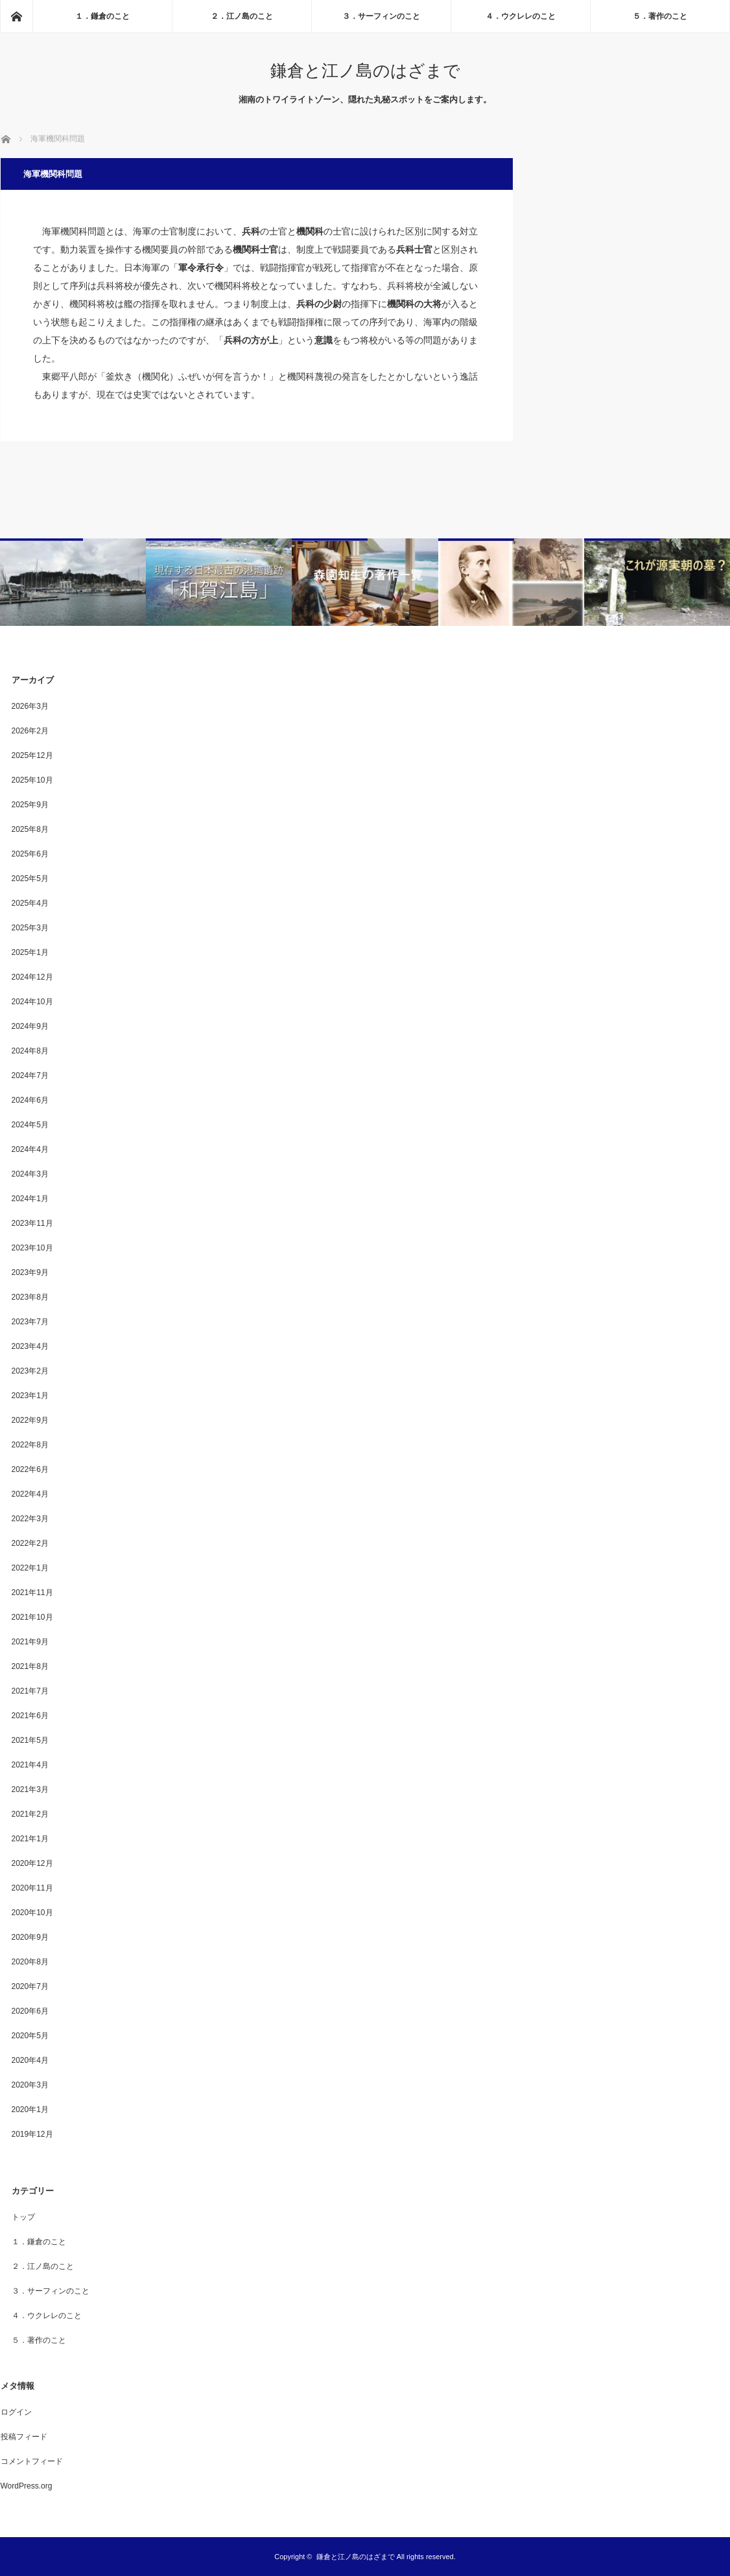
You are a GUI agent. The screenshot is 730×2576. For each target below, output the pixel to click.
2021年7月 (30, 1691)
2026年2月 (30, 730)
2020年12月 (32, 1863)
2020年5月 (30, 2035)
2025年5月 (30, 878)
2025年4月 (30, 903)
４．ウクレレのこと (521, 16)
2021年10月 (32, 1617)
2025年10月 (32, 780)
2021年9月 (30, 1641)
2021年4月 (30, 1764)
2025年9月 (30, 804)
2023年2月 (30, 1370)
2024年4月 (30, 1149)
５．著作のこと (660, 16)
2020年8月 (30, 1961)
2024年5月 (30, 1124)
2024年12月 (32, 977)
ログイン (16, 2412)
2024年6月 (30, 1100)
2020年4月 (30, 2060)
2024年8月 (30, 1050)
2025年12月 (32, 755)
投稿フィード (24, 2436)
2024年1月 (30, 1198)
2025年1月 (30, 952)
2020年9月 (30, 1937)
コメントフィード (32, 2461)
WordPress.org (27, 2485)
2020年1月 (30, 2109)
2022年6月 (30, 1469)
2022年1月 (30, 1567)
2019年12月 (32, 2134)
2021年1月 (30, 1838)
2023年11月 (32, 1223)
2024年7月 (30, 1075)
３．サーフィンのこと (381, 16)
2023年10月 (32, 1247)
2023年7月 (30, 1321)
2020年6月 (30, 2011)
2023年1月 (30, 1395)
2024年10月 (32, 1001)
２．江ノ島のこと (242, 16)
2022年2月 (30, 1543)
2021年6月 (30, 1715)
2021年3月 (30, 1789)
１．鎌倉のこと (102, 16)
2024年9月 (30, 1026)
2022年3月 (30, 1518)
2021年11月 (32, 1592)
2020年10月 (32, 1912)
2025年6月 (30, 853)
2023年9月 (30, 1272)
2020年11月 (32, 1887)
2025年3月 (30, 927)
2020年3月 (30, 2084)
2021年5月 (30, 1740)
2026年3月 (30, 706)
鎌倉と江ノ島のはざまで (365, 70)
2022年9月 (30, 1420)
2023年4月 (30, 1346)
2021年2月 (30, 1814)
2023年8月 (30, 1297)
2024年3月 (30, 1174)
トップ (23, 2217)
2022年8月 (30, 1444)
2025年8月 (30, 829)
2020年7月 (30, 1986)
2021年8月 (30, 1666)
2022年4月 (30, 1494)
